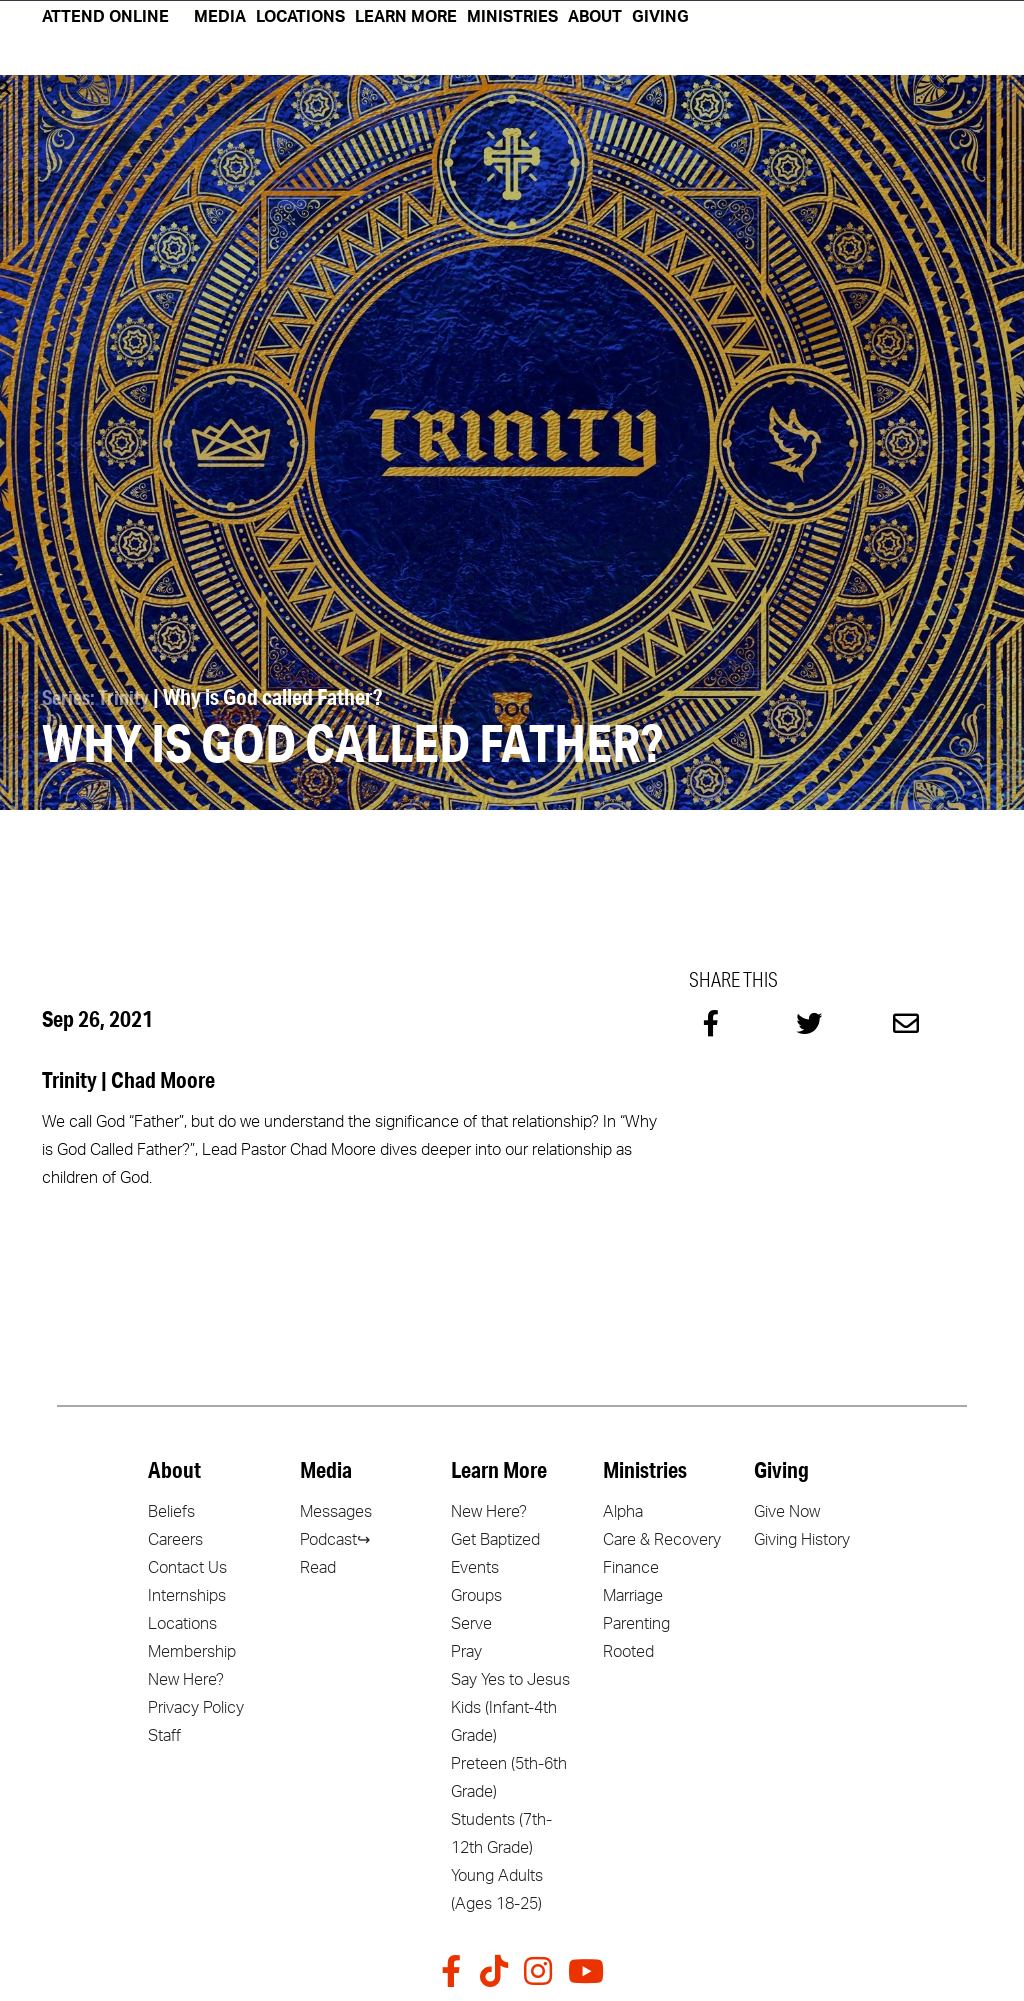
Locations (182, 1623)
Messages (336, 1511)
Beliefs (171, 1511)
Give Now (787, 1511)
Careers (175, 1539)
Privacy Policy (196, 1707)
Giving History (802, 1539)
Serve (471, 1623)
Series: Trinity (100, 696)
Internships (187, 1595)
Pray (466, 1651)
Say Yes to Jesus (510, 1679)
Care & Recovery (662, 1539)
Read (318, 1567)
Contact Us (187, 1567)
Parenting (636, 1623)
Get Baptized (495, 1539)
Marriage (633, 1595)
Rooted (628, 1651)
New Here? (186, 1679)
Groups (476, 1595)
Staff (164, 1735)
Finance (631, 1567)
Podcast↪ (335, 1539)
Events (475, 1567)
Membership (192, 1651)
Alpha (623, 1511)
